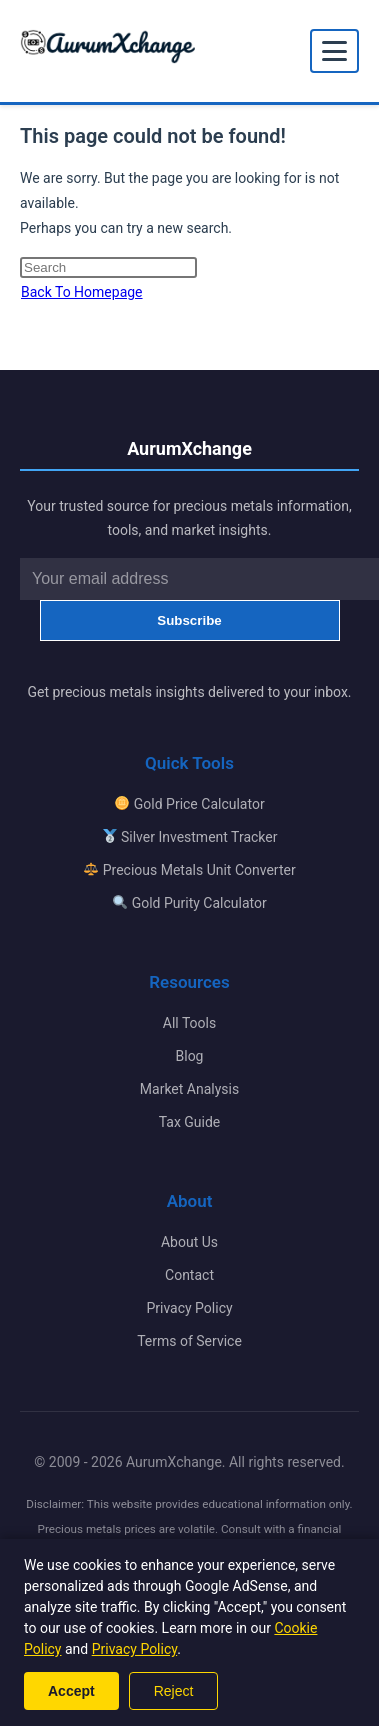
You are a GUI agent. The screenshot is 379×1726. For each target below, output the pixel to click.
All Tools (189, 1023)
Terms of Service (189, 1341)
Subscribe (189, 620)
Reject (174, 1691)
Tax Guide (190, 1122)
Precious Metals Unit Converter (189, 870)
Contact (189, 1275)
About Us (189, 1242)
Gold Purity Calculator (189, 903)
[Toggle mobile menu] (334, 51)
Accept (71, 1691)
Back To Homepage (82, 292)
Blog (190, 1056)
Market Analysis (189, 1089)
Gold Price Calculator (189, 804)
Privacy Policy (189, 1308)
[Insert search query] (108, 267)
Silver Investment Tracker (190, 837)
